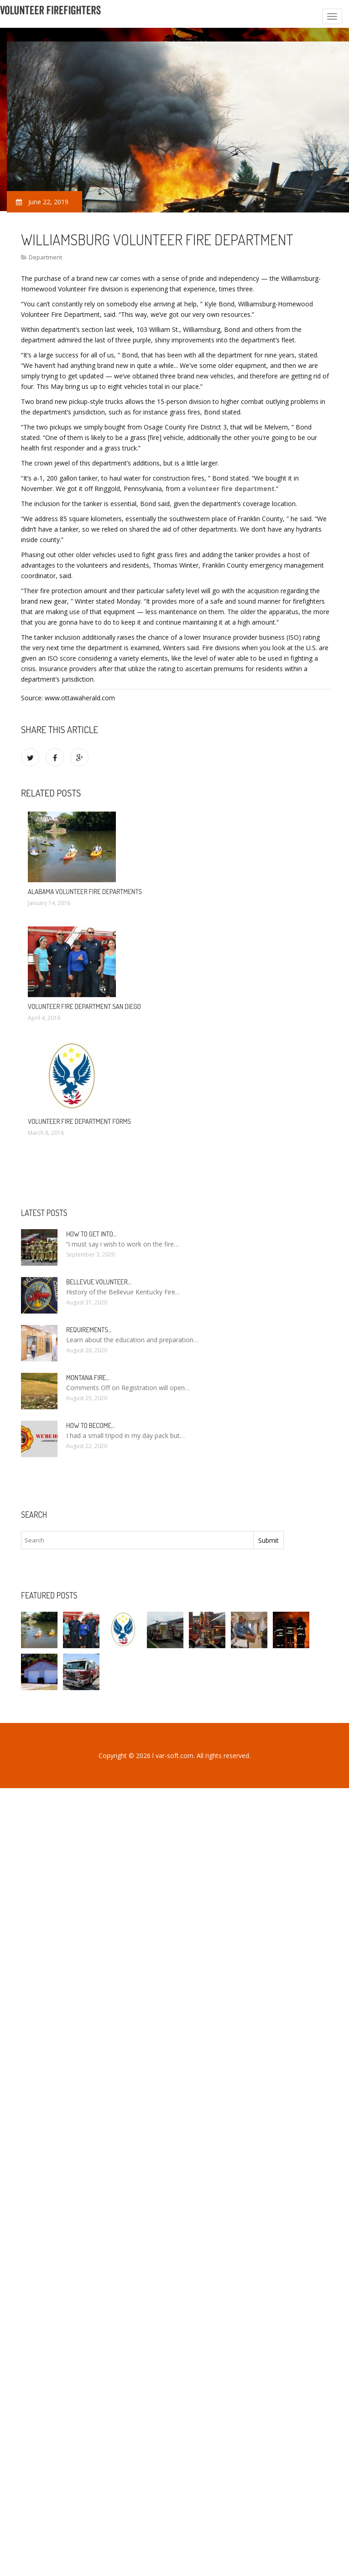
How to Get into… (91, 1234)
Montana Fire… (87, 1377)
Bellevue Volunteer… (98, 1282)
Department (45, 257)
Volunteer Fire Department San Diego (84, 1006)
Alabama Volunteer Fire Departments (85, 891)
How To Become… (90, 1425)
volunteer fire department (231, 488)
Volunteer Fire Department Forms (79, 1121)
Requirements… (89, 1329)
